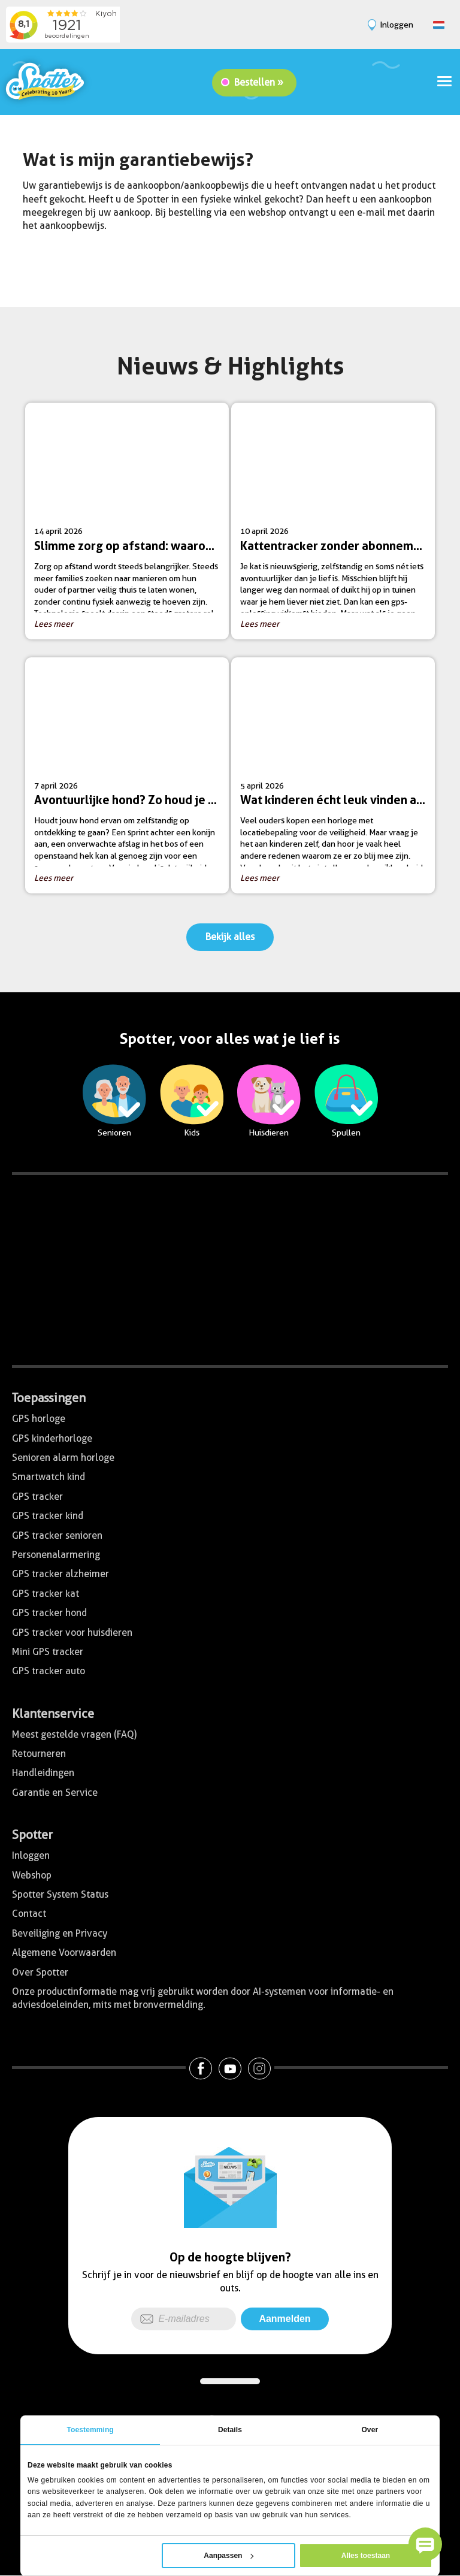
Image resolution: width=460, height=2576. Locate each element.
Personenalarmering (56, 1554)
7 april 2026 (131, 779)
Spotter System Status (60, 1894)
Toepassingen (49, 1398)
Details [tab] (230, 2430)
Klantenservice (53, 1714)
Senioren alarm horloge (63, 1457)
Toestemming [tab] (90, 2430)
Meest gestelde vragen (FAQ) (74, 1734)
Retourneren (39, 1753)
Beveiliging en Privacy (59, 1933)
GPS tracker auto (48, 1671)
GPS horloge (38, 1418)
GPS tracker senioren (57, 1535)
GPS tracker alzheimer (60, 1574)
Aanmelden (284, 2319)
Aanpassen (228, 2555)
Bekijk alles (230, 937)
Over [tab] (369, 2430)
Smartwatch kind (48, 1476)
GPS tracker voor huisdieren (72, 1632)
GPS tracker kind (47, 1515)
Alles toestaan (365, 2555)
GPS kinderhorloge (52, 1438)
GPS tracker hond (49, 1612)
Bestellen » (258, 82)
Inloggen (31, 1855)
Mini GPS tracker (47, 1651)
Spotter (32, 1835)
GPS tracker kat (45, 1593)
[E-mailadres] (183, 2319)
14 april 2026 (131, 525)
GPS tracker (37, 1496)
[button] (425, 2544)
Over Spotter (40, 1972)
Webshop (32, 1875)
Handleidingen (43, 1772)
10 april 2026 (337, 525)
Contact (29, 1913)
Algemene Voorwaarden (64, 1952)
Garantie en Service (55, 1792)
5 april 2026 (337, 779)
